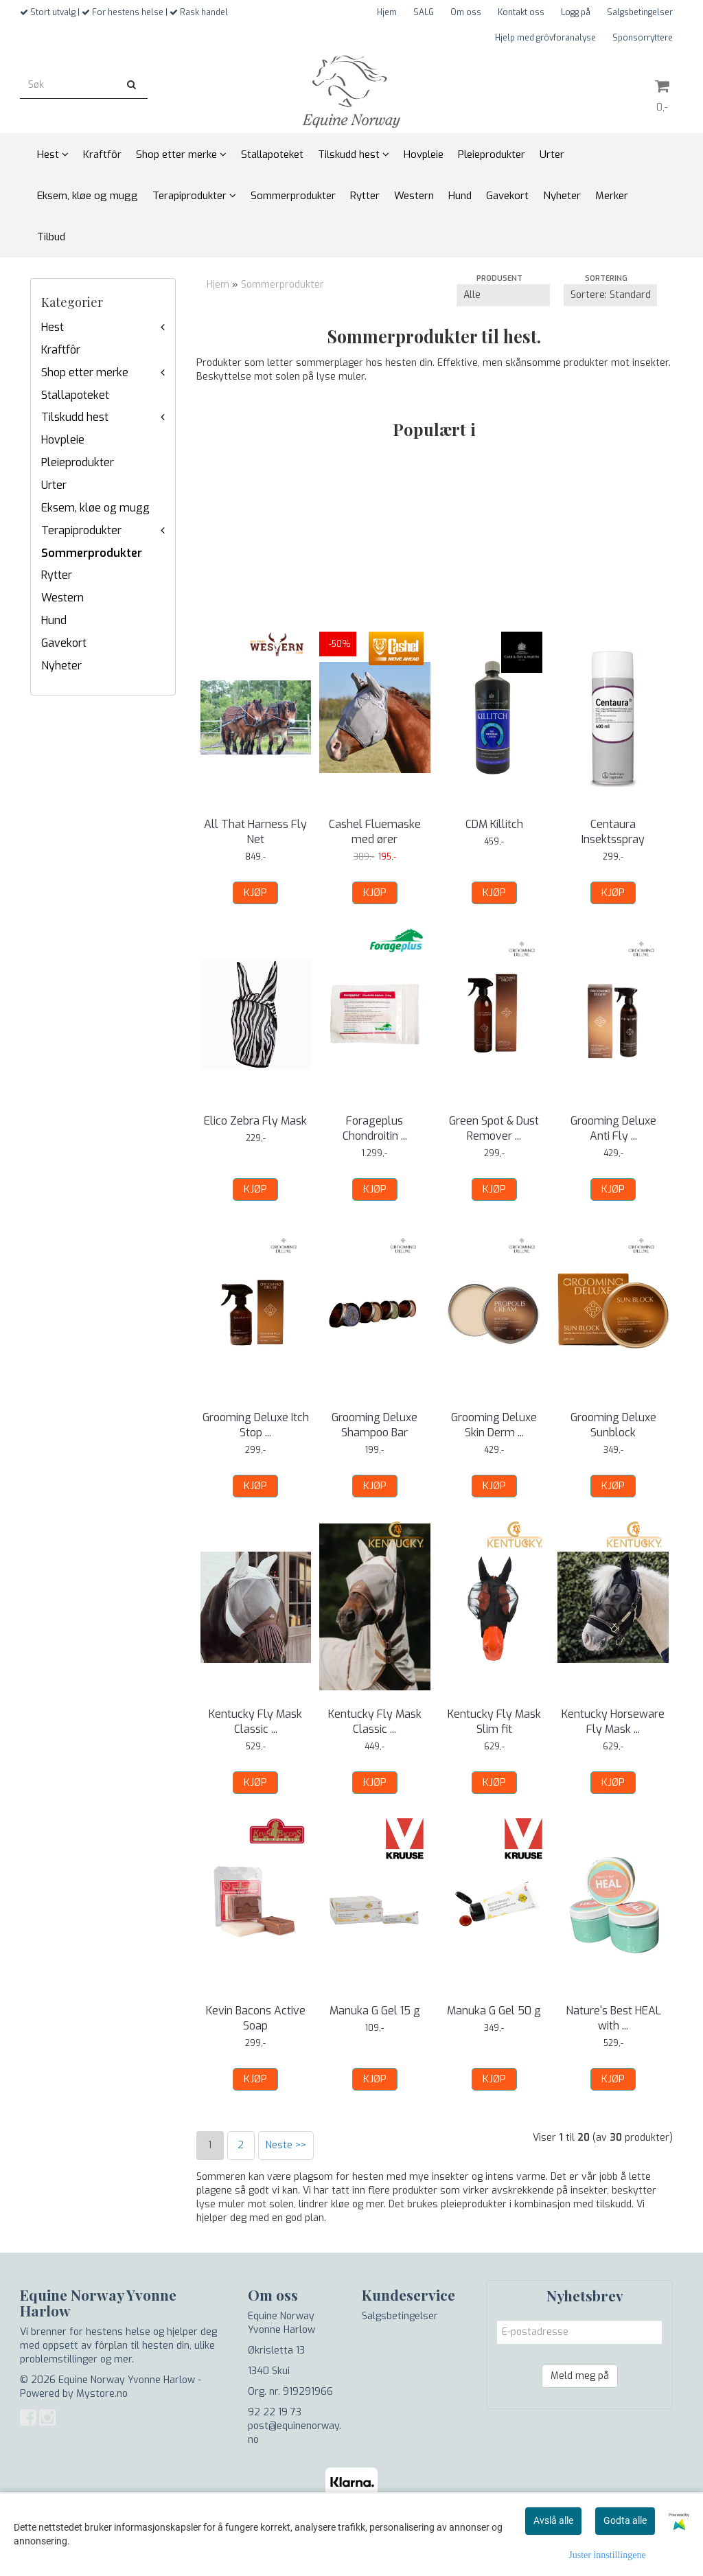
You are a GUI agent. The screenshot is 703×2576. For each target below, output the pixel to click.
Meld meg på (580, 2375)
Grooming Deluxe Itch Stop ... (256, 1425)
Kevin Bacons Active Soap (256, 2018)
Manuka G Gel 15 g (375, 2010)
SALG (423, 12)
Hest (52, 327)
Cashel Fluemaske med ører (375, 832)
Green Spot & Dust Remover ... (494, 1128)
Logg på (575, 12)
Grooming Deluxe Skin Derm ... (494, 1425)
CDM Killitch (494, 824)
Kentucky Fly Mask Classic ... (255, 1721)
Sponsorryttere (642, 37)
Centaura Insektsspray (613, 832)
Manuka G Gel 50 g (494, 2010)
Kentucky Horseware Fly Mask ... (613, 1721)
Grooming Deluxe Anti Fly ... (613, 1128)
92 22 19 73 (274, 2412)
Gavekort (64, 643)
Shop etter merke (84, 372)
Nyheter (61, 665)
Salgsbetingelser (640, 12)
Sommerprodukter (91, 553)
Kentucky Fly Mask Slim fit (494, 1721)
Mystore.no (102, 2393)
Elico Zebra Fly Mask (255, 1121)
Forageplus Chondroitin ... (375, 1128)
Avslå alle (553, 2520)
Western (62, 597)
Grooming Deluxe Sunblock (613, 1425)
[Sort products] (610, 295)
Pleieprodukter (77, 462)
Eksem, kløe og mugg (95, 508)
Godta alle (625, 2520)
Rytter (56, 575)
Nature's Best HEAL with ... (613, 2018)
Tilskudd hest (74, 417)
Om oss (465, 12)
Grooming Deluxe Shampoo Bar (374, 1425)
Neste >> (286, 2145)
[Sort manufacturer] (503, 295)
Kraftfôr (60, 350)
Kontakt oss (521, 12)
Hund (54, 620)
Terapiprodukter (81, 530)
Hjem (387, 12)
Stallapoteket (75, 395)
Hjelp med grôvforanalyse (545, 37)
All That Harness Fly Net (255, 832)
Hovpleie (62, 440)
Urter (54, 485)
